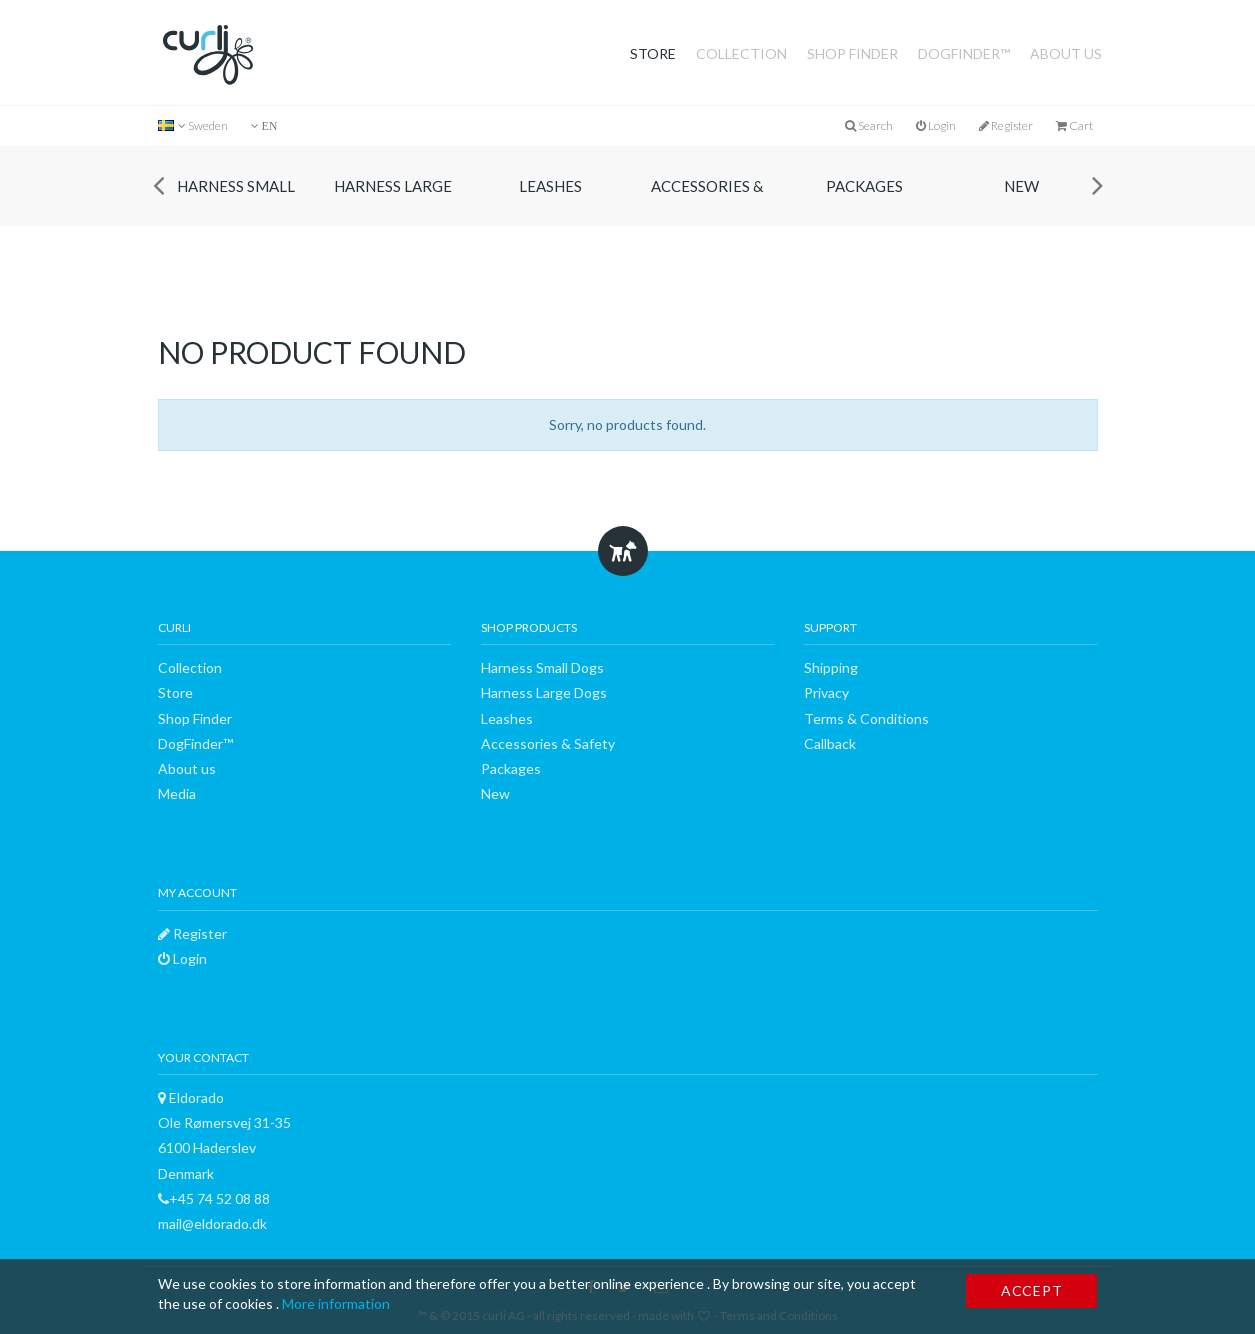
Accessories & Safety (707, 201)
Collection (741, 53)
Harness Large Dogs (393, 201)
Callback (830, 743)
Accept (1031, 1290)
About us (1066, 53)
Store (653, 53)
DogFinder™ (964, 53)
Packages (864, 186)
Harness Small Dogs (236, 201)
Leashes (550, 186)
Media (177, 793)
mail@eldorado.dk (212, 1223)
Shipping (831, 667)
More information (336, 1303)
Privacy (826, 692)
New (1021, 186)
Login (936, 125)
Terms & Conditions (866, 718)
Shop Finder (852, 53)
